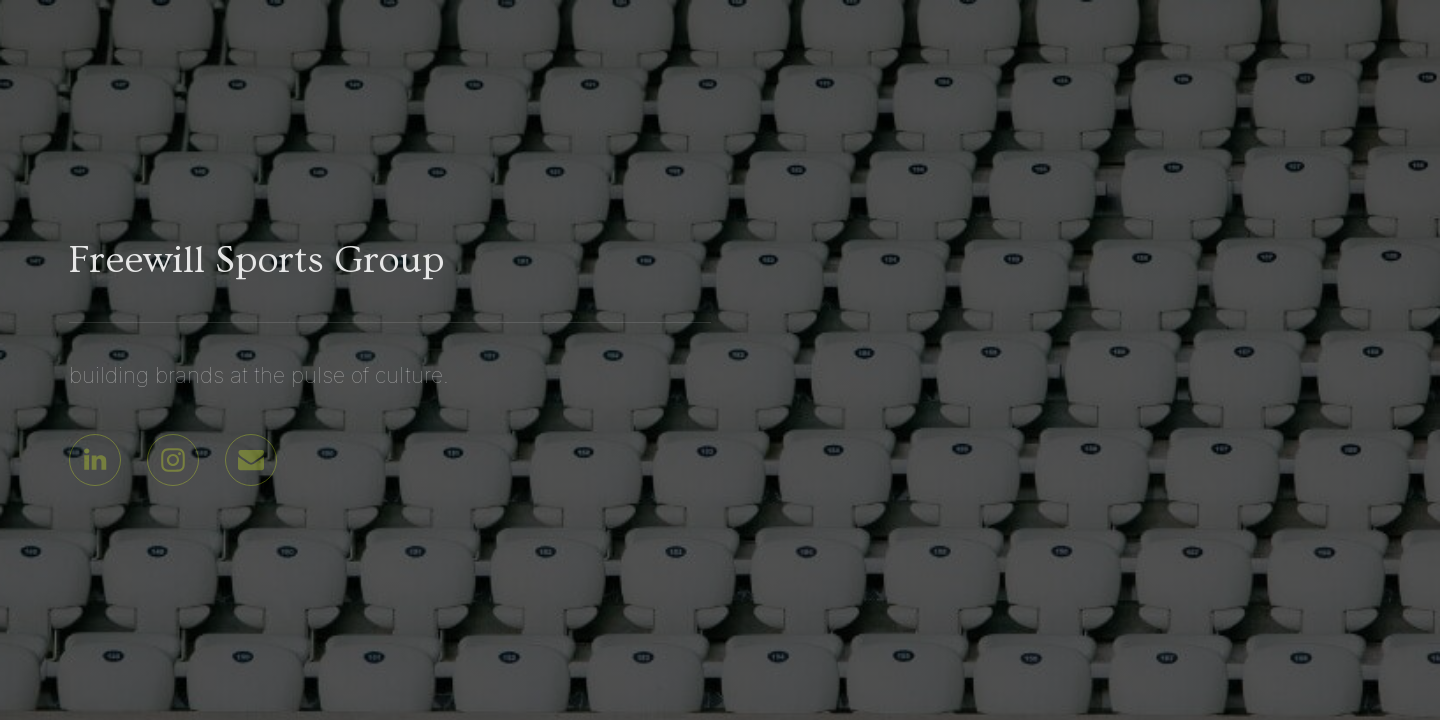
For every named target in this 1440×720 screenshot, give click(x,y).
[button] (95, 460)
